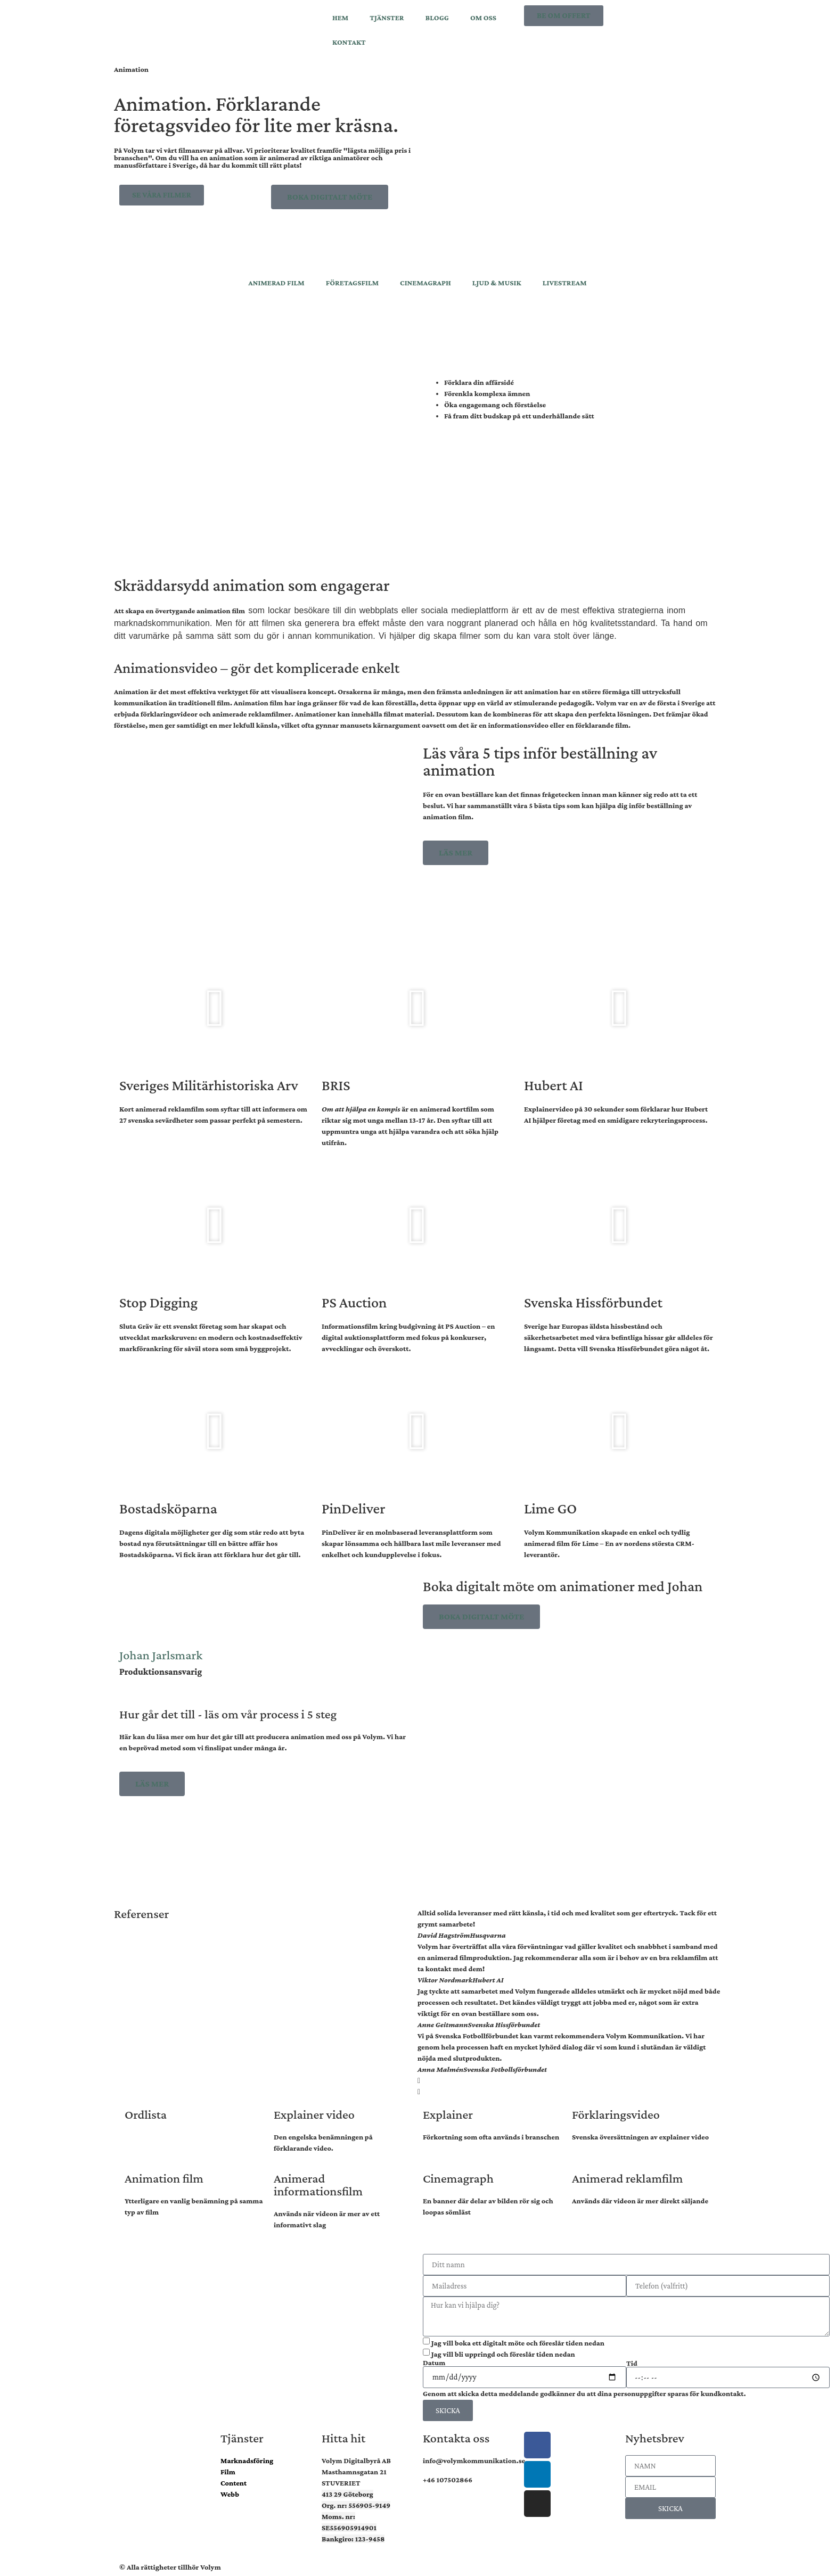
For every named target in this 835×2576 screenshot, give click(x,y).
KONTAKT (349, 42)
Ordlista (146, 2114)
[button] (215, 1008)
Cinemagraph (458, 2178)
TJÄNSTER (387, 17)
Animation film (164, 2178)
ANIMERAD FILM (276, 282)
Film (227, 2471)
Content (233, 2483)
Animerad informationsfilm (318, 2184)
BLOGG (437, 17)
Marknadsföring (246, 2460)
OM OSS (483, 17)
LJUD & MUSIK (496, 282)
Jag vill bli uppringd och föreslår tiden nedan (503, 2354)
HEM (340, 17)
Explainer (448, 2114)
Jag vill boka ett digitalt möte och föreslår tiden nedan (517, 2343)
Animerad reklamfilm (627, 2178)
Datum (434, 2362)
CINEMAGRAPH (425, 282)
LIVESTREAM (565, 282)
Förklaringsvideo (616, 2114)
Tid (631, 2363)
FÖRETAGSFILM (352, 282)
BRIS (336, 1085)
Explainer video (314, 2114)
